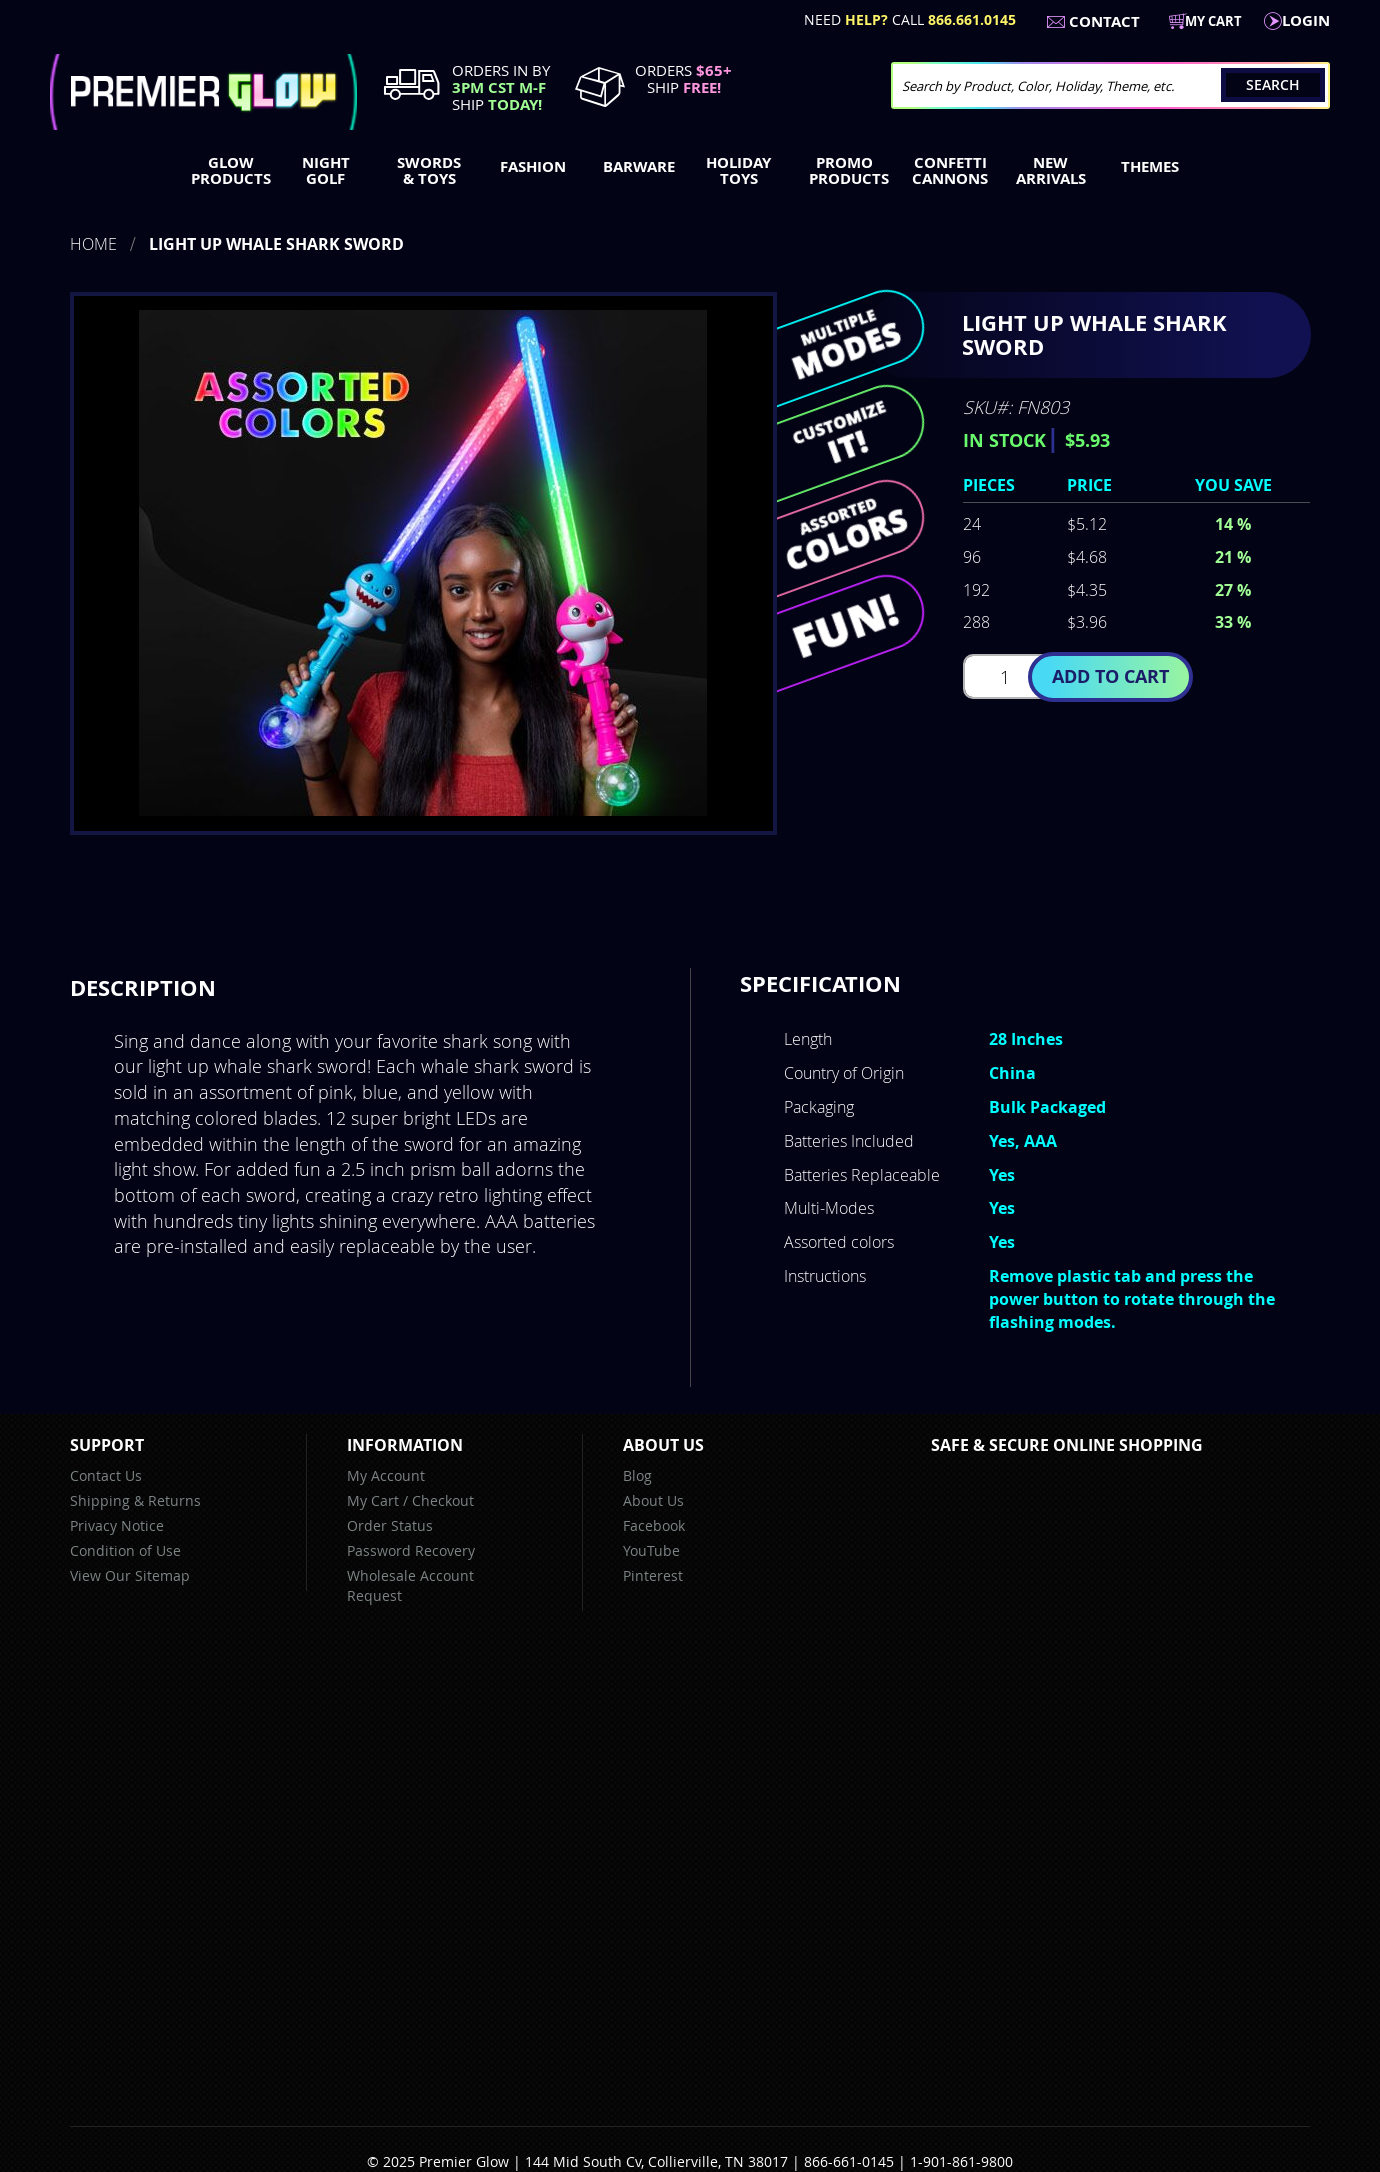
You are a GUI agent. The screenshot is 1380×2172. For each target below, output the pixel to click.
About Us (653, 1500)
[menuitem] (226, 171)
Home (93, 244)
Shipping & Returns (135, 1500)
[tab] (143, 988)
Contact (1104, 21)
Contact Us (106, 1475)
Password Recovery (411, 1550)
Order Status (390, 1525)
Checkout (443, 1500)
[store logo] (203, 92)
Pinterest (653, 1575)
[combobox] (1110, 85)
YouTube (651, 1550)
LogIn (1306, 20)
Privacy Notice (117, 1525)
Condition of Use (125, 1550)
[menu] (690, 173)
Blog (637, 1475)
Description (143, 987)
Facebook (654, 1525)
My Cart (373, 1500)
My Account (386, 1475)
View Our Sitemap (130, 1575)
